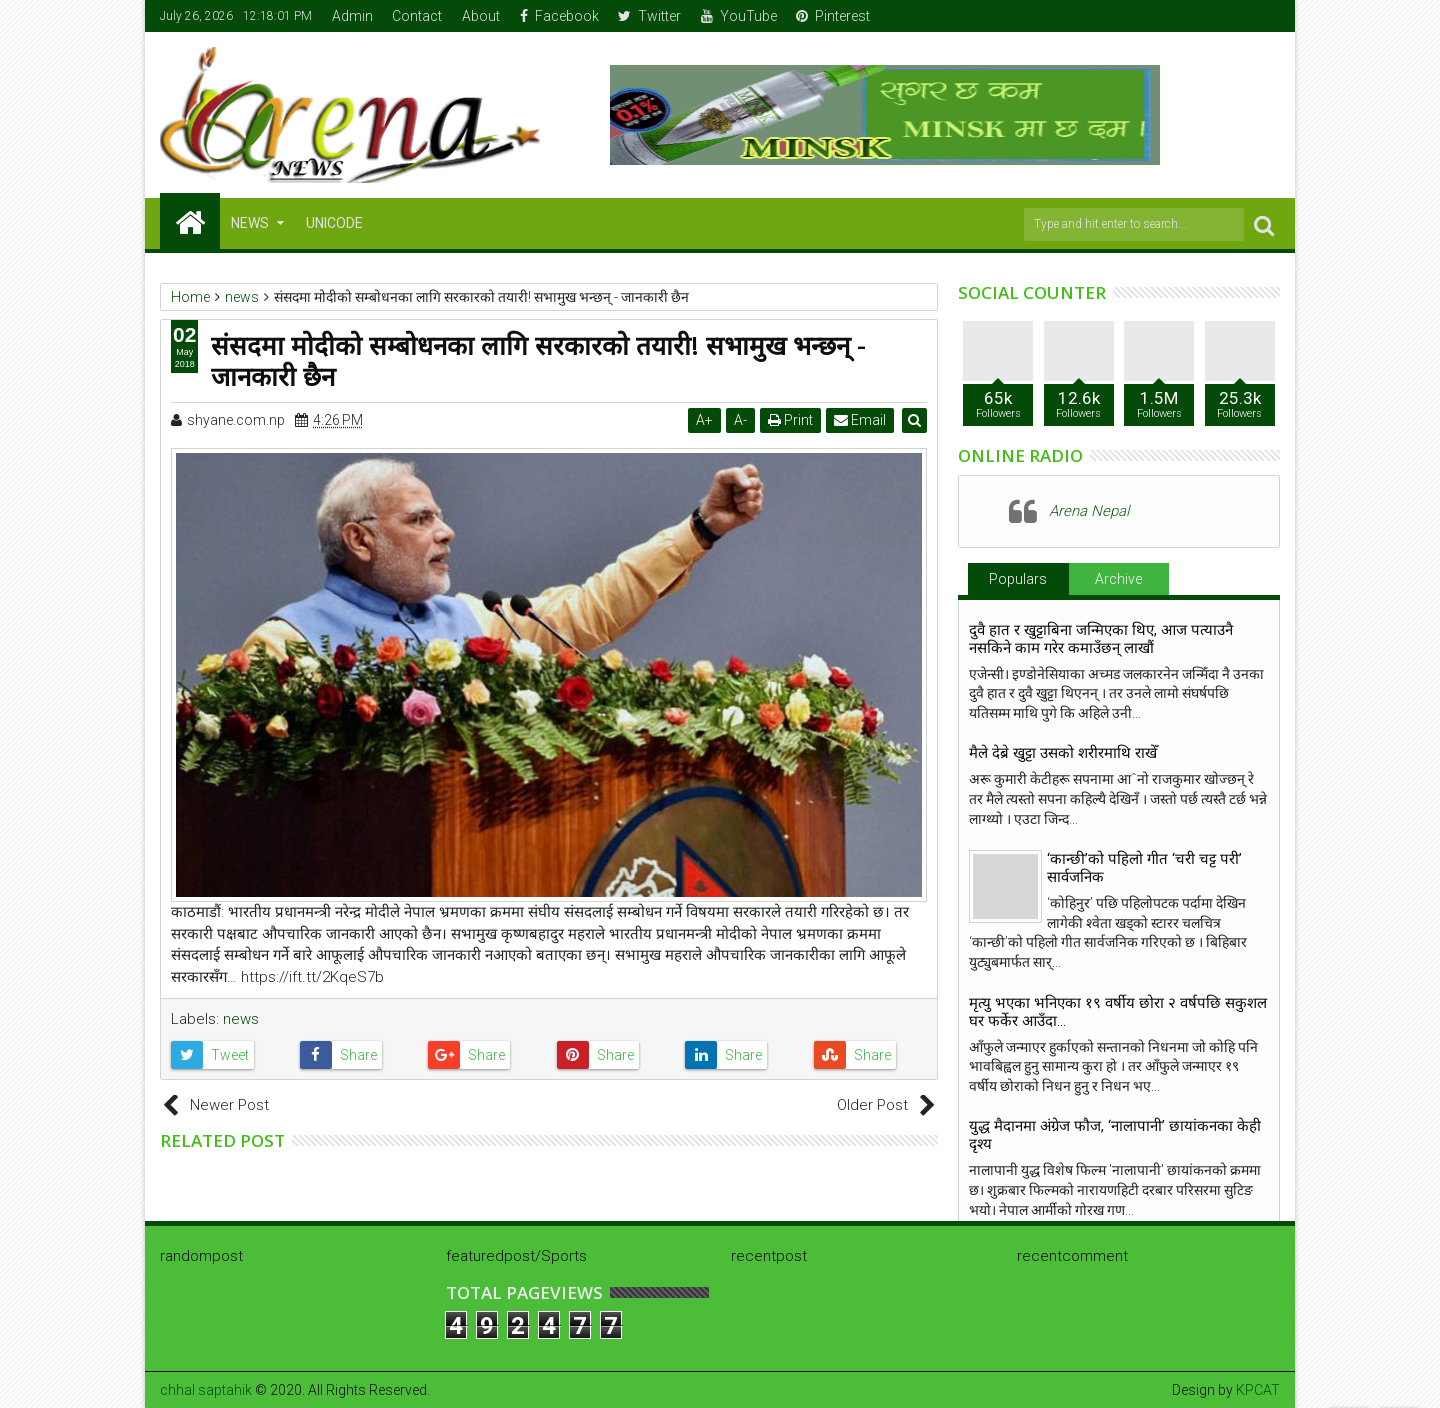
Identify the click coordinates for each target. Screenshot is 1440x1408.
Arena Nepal (1089, 511)
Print (791, 420)
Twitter (649, 16)
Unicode (334, 223)
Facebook (559, 16)
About (481, 16)
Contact (417, 16)
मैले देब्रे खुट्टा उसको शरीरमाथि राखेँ (1063, 753)
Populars (1018, 579)
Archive (1118, 579)
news (241, 1019)
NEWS (250, 223)
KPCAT (1258, 1390)
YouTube (739, 16)
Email (861, 420)
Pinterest (833, 16)
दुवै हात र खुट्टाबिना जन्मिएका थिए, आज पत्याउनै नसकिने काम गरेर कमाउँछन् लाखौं (1101, 639)
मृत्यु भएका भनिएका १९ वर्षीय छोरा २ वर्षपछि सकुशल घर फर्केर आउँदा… (1118, 1012)
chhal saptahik (206, 1390)
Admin (352, 16)
